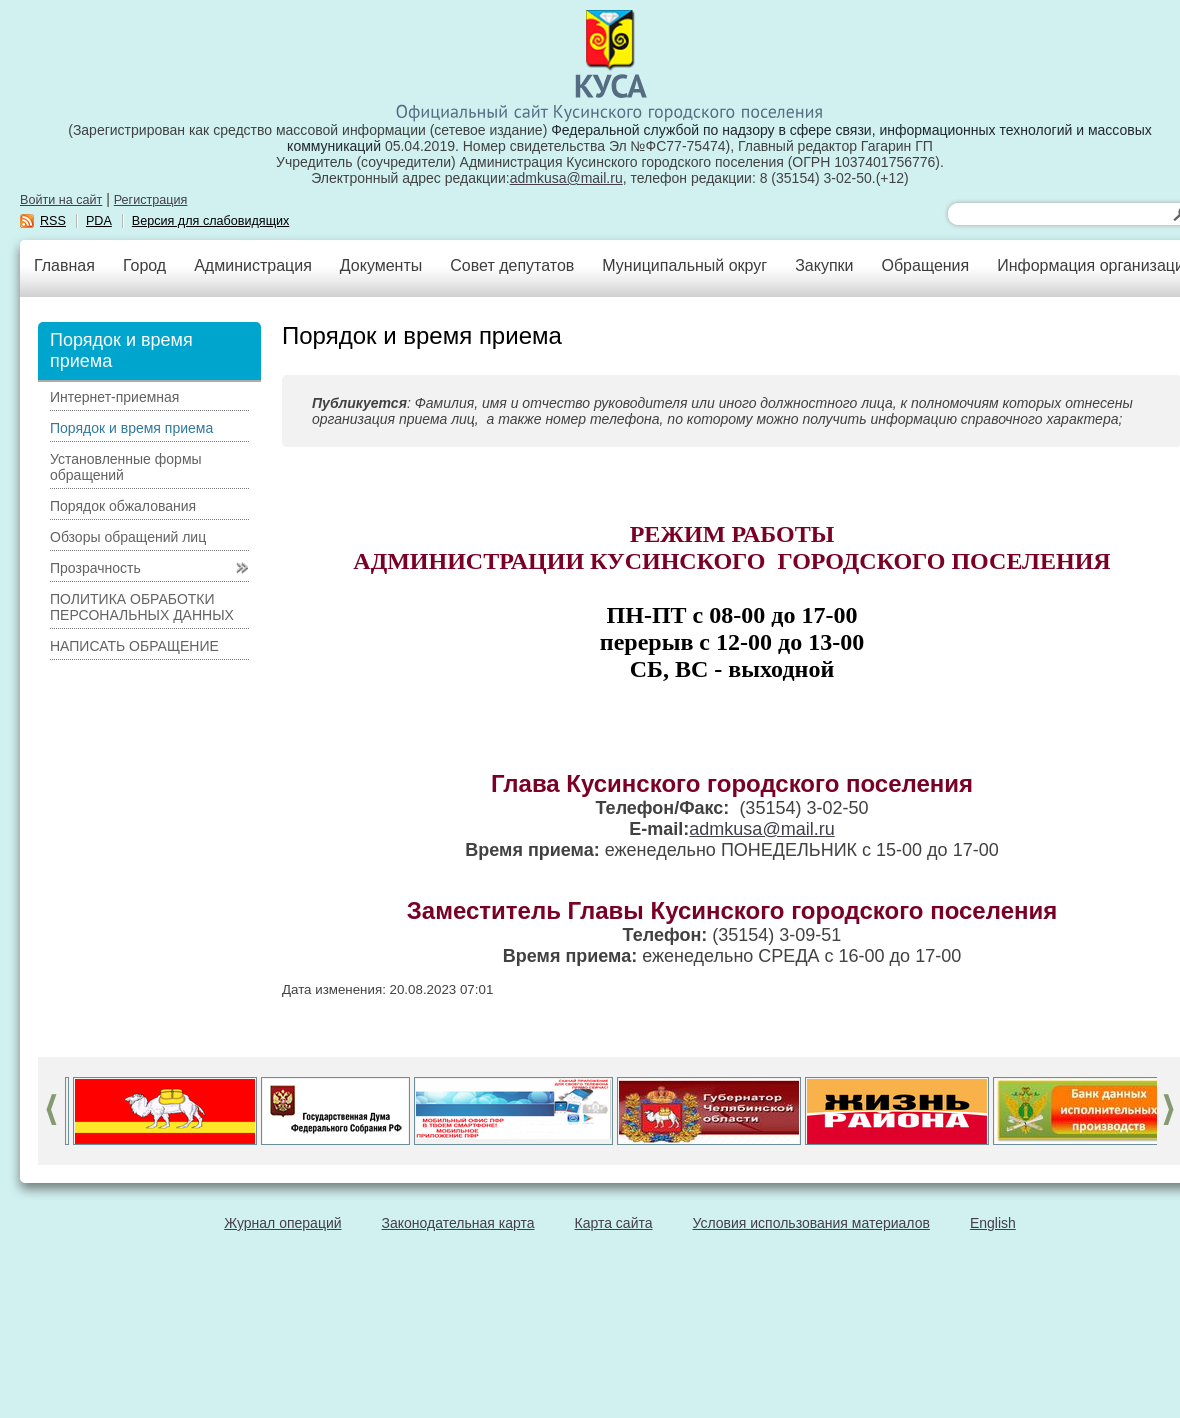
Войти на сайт (61, 200)
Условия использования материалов (811, 1223)
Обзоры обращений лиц (128, 537)
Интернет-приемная (114, 397)
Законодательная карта (458, 1223)
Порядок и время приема (131, 428)
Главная (64, 265)
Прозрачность (95, 568)
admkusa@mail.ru (566, 178)
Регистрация (151, 200)
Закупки (824, 265)
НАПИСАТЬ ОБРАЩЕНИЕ (134, 646)
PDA (99, 221)
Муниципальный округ (684, 265)
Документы (381, 265)
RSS (53, 221)
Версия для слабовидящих (211, 221)
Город (144, 265)
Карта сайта (614, 1223)
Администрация (253, 265)
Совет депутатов (512, 265)
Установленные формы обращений (126, 467)
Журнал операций (282, 1223)
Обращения (925, 265)
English (993, 1223)
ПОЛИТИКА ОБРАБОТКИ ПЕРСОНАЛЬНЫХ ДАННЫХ (142, 607)
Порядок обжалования (123, 506)
